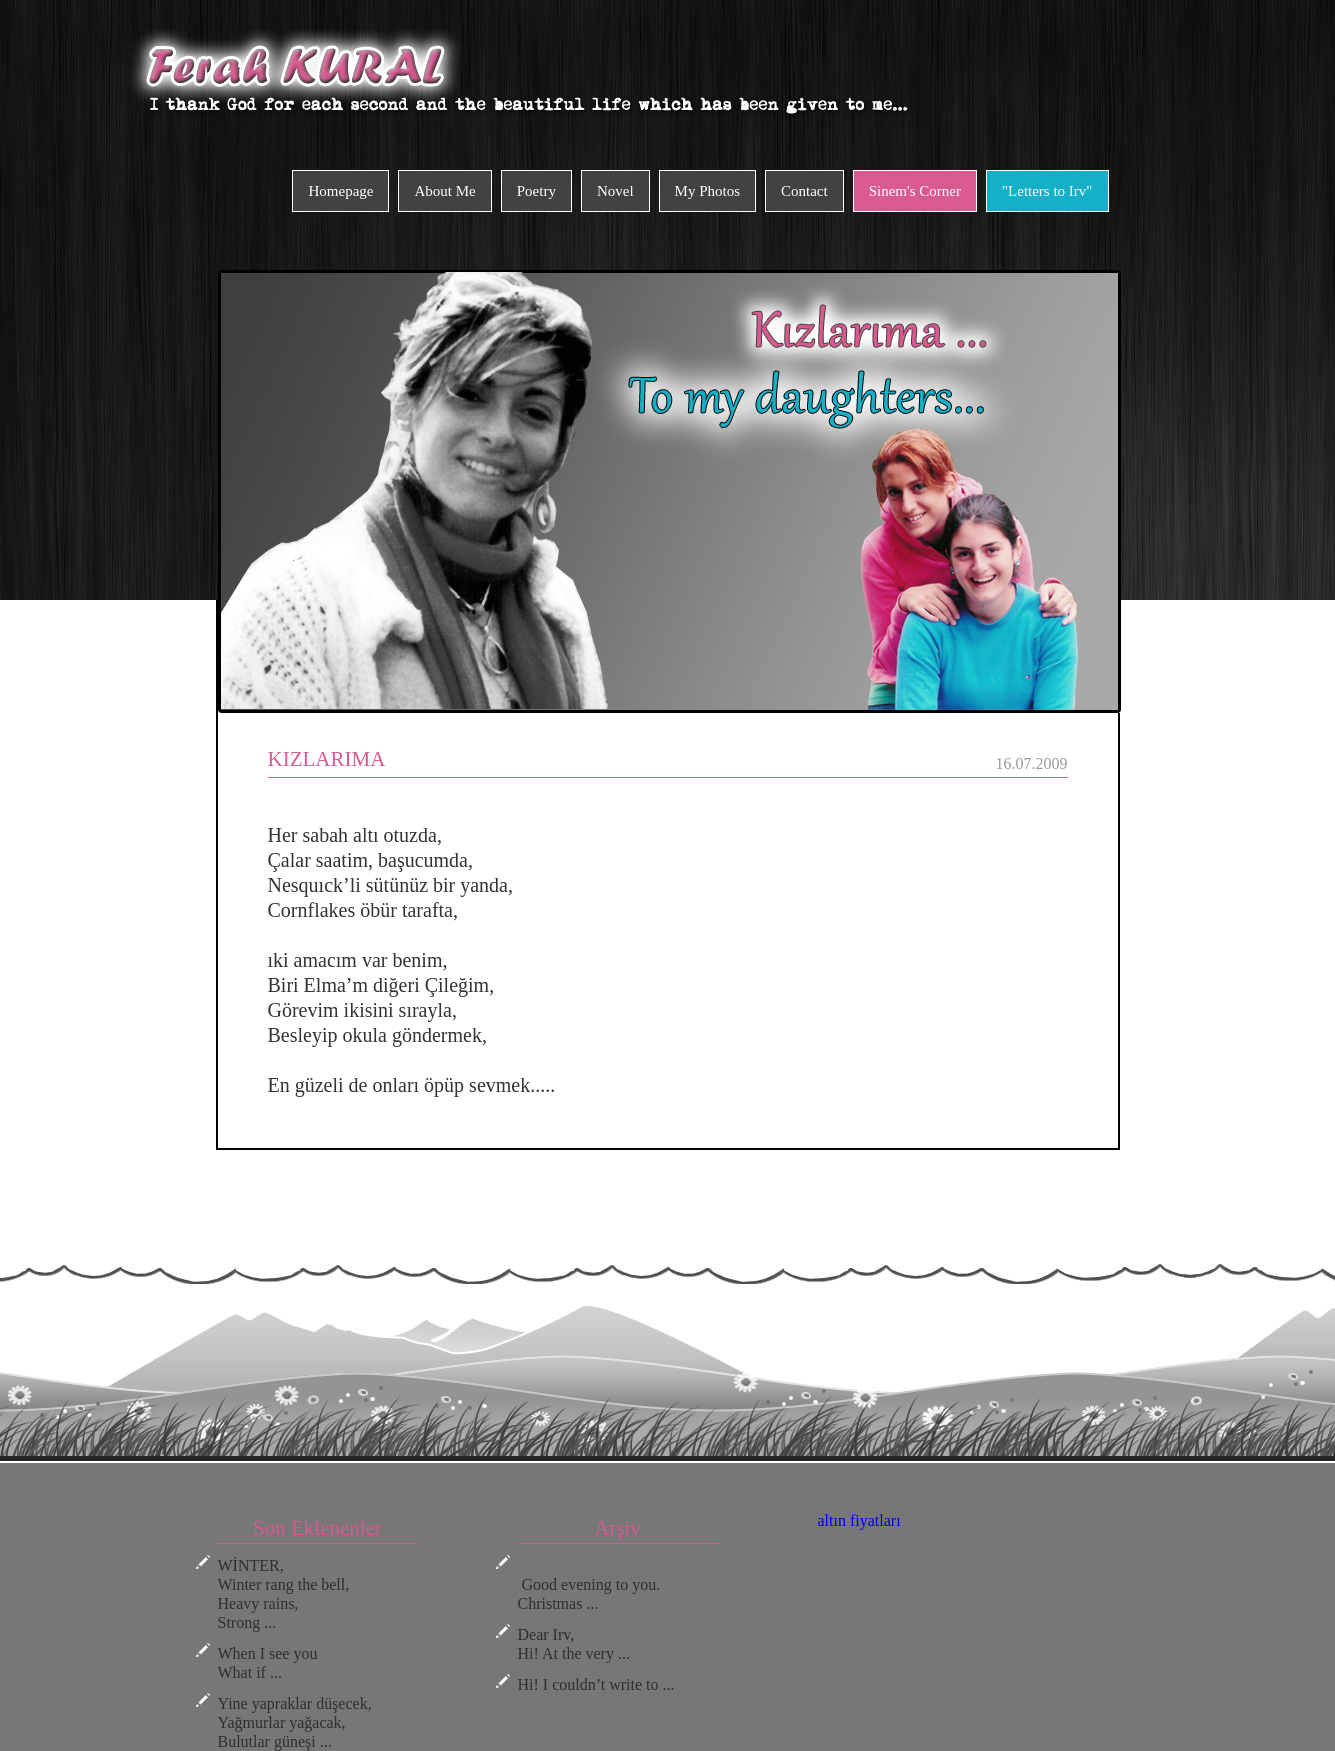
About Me (444, 191)
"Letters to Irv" (1047, 191)
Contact (804, 191)
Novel (615, 191)
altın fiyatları (859, 1520)
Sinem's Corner (915, 191)
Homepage (340, 191)
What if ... (250, 1672)
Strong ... (247, 1622)
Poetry (536, 191)
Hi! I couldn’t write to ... (596, 1684)
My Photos (707, 191)
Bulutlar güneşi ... (275, 1741)
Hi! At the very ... (574, 1653)
